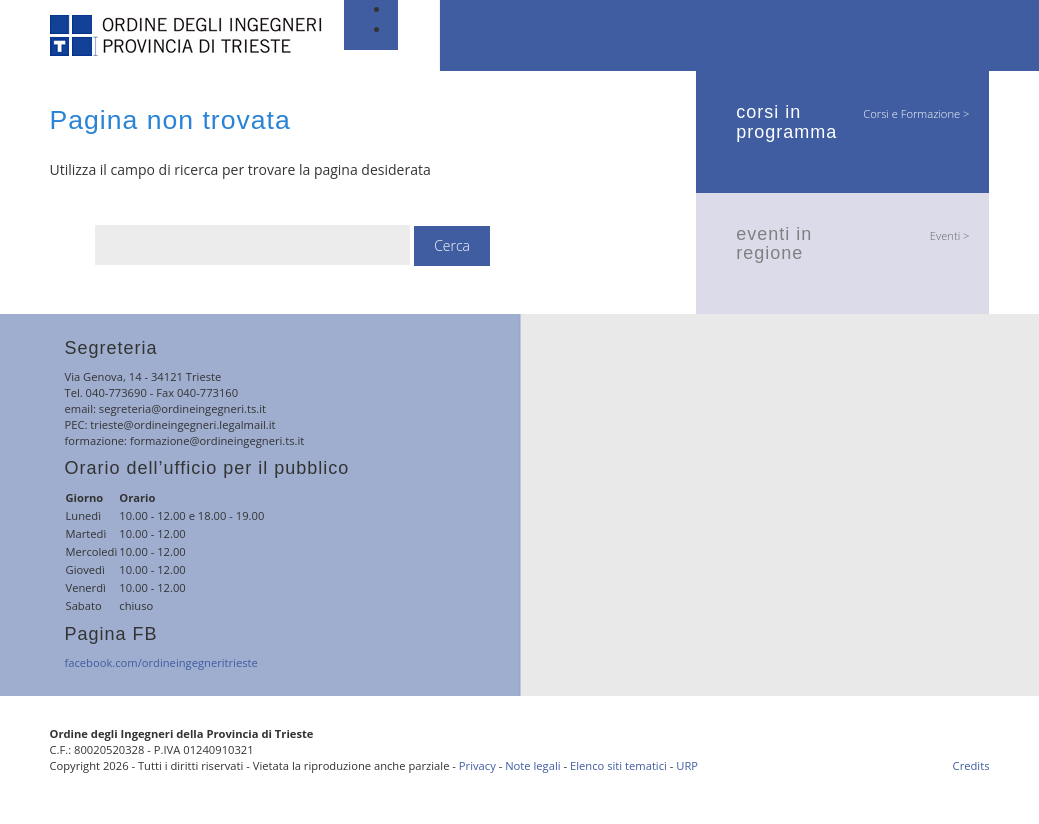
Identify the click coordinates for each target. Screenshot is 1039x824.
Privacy (477, 765)
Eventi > (950, 235)
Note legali (532, 765)
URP (687, 765)
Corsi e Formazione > (916, 113)
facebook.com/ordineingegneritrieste (161, 662)
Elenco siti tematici (618, 765)
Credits (971, 765)
